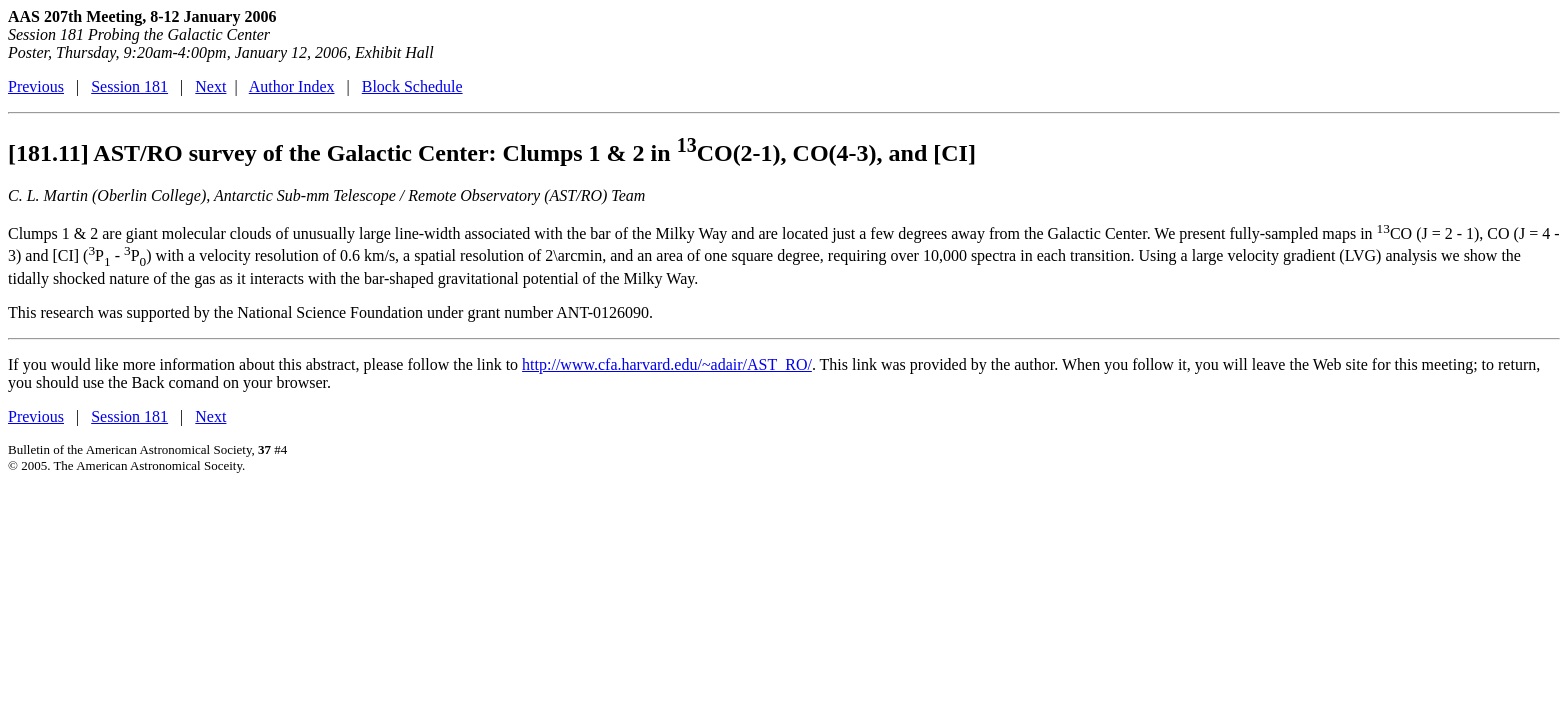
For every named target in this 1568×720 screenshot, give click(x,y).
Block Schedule (412, 86)
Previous (36, 86)
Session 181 (129, 86)
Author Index (292, 86)
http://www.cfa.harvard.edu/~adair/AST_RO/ (667, 364)
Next (210, 86)
